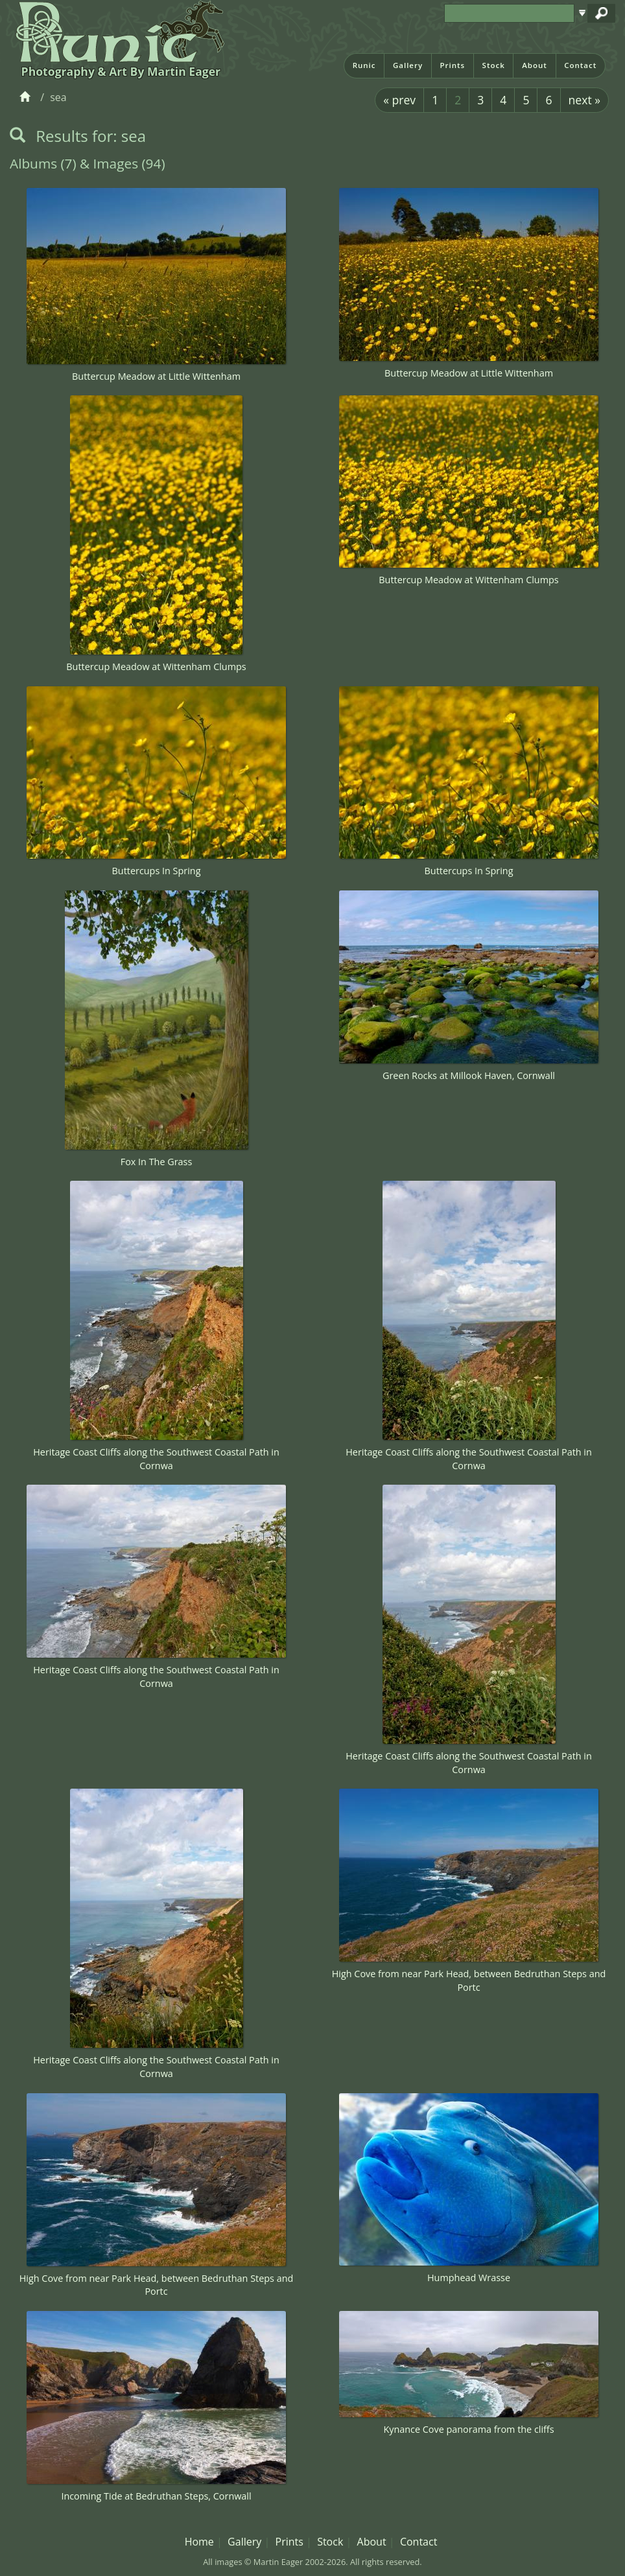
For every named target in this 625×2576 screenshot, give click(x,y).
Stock (493, 65)
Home (199, 2542)
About (534, 65)
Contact (580, 65)
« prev (399, 100)
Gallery (408, 65)
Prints (452, 65)
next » (584, 100)
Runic (364, 65)
